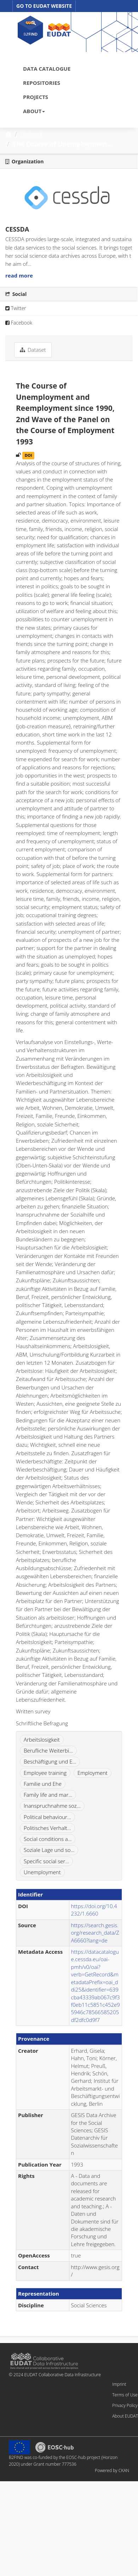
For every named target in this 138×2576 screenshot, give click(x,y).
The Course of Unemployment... (63, 144)
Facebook (18, 322)
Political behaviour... (47, 1816)
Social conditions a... (47, 1838)
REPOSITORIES (41, 82)
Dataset (31, 134)
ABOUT (34, 111)
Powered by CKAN (112, 2470)
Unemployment (42, 1872)
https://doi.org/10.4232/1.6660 (94, 1909)
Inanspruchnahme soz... (52, 1805)
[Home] (8, 134)
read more (19, 275)
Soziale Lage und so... (49, 1849)
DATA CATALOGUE (46, 68)
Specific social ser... (46, 1861)
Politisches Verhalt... (47, 1827)
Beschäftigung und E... (50, 1761)
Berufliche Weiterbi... (48, 1750)
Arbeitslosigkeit (42, 1739)
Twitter (15, 308)
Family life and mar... (48, 1794)
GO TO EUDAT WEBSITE (44, 5)
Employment (92, 1772)
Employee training (45, 1772)
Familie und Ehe (43, 1783)
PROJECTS (35, 96)
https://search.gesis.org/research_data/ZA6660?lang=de (95, 1933)
